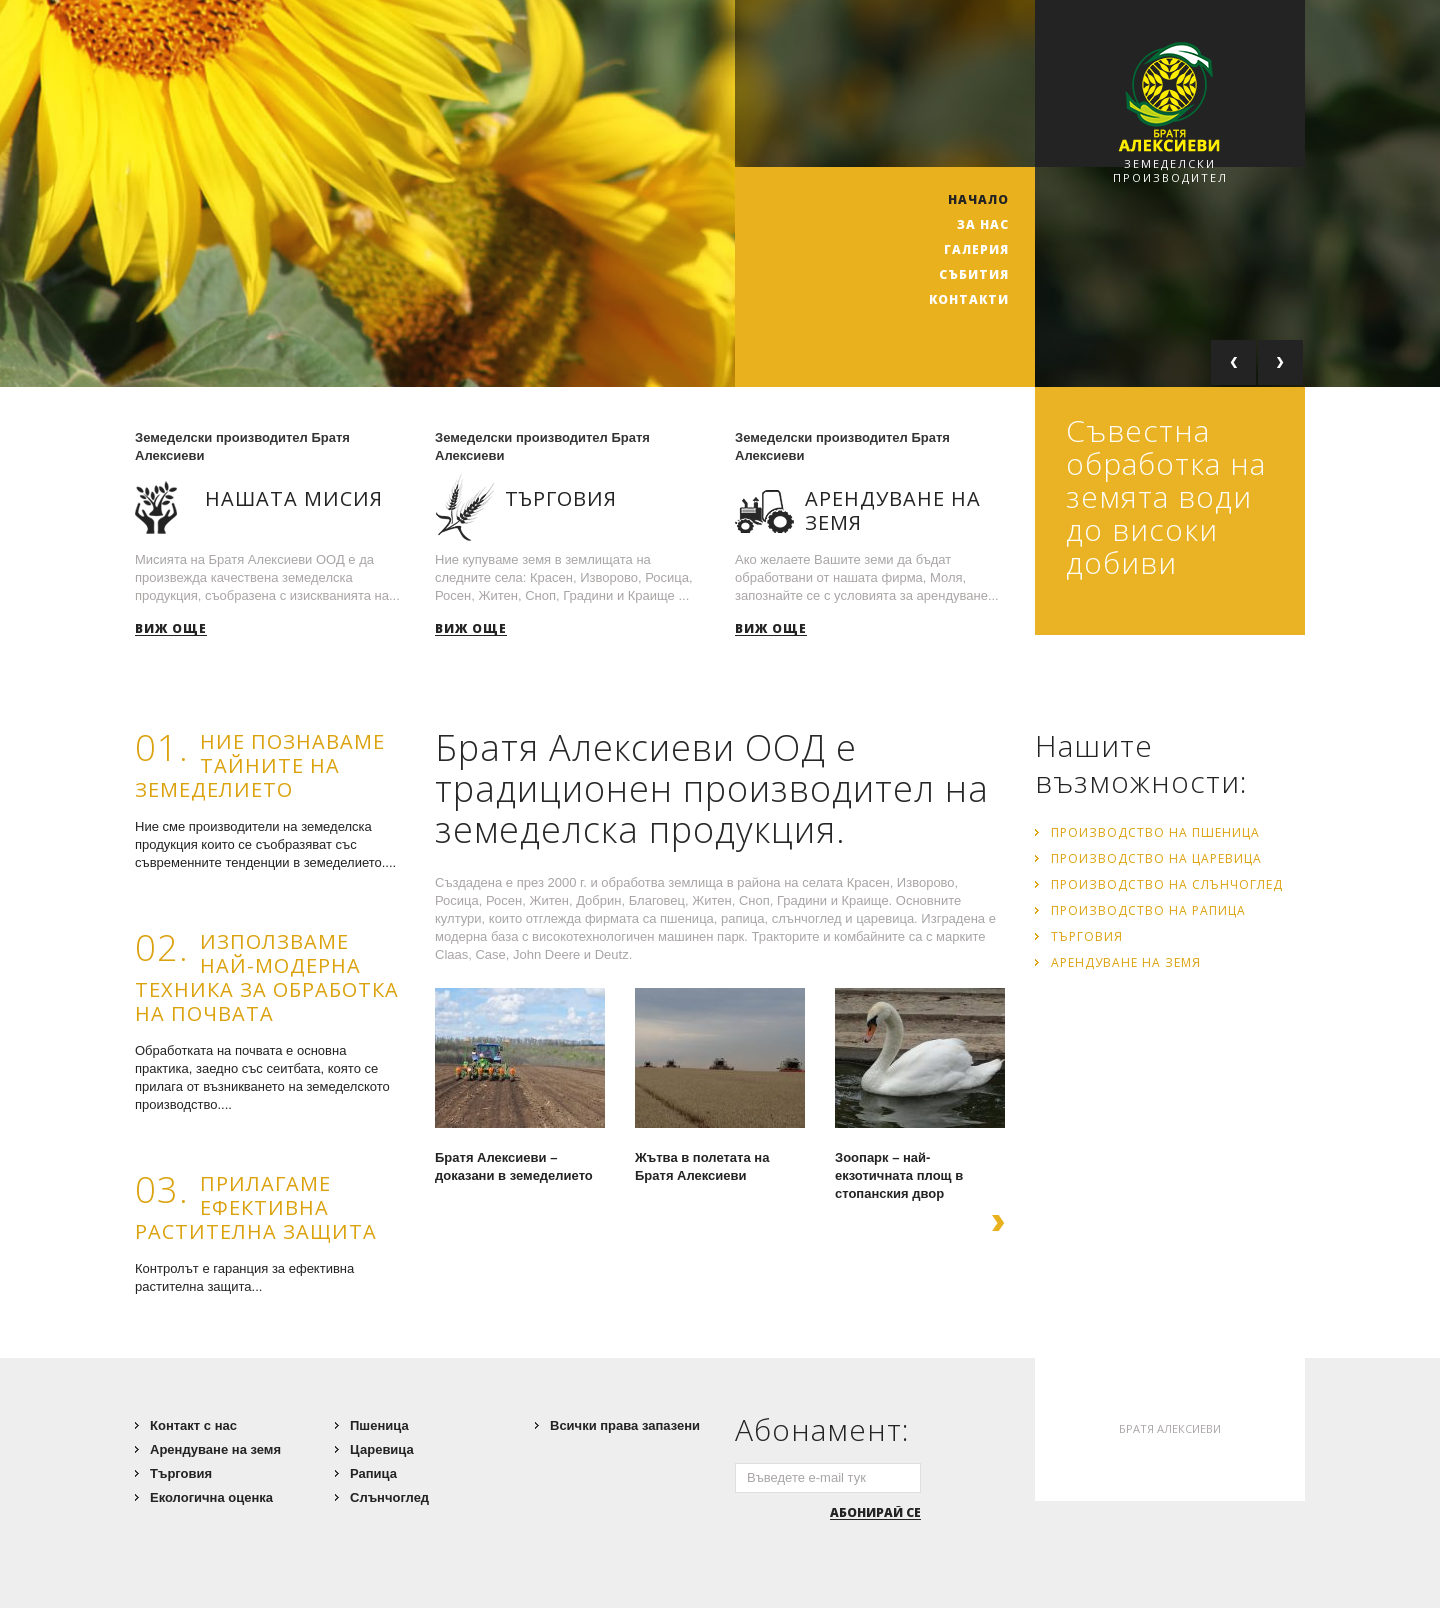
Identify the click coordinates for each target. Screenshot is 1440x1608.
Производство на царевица (1156, 858)
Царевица (382, 1449)
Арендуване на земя (1126, 962)
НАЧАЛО (978, 199)
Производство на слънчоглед (1167, 884)
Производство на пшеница (1155, 832)
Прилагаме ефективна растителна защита (256, 1207)
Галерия (976, 249)
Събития (974, 274)
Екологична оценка (211, 1497)
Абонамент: (822, 1429)
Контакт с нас (193, 1425)
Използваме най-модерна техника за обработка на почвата (267, 977)
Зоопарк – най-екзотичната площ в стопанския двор (899, 1175)
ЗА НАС (983, 224)
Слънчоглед (389, 1497)
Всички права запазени (625, 1425)
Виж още (171, 629)
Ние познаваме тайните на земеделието (260, 765)
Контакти (969, 299)
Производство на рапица (1148, 910)
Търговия (1087, 936)
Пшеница (379, 1425)
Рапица (373, 1473)
